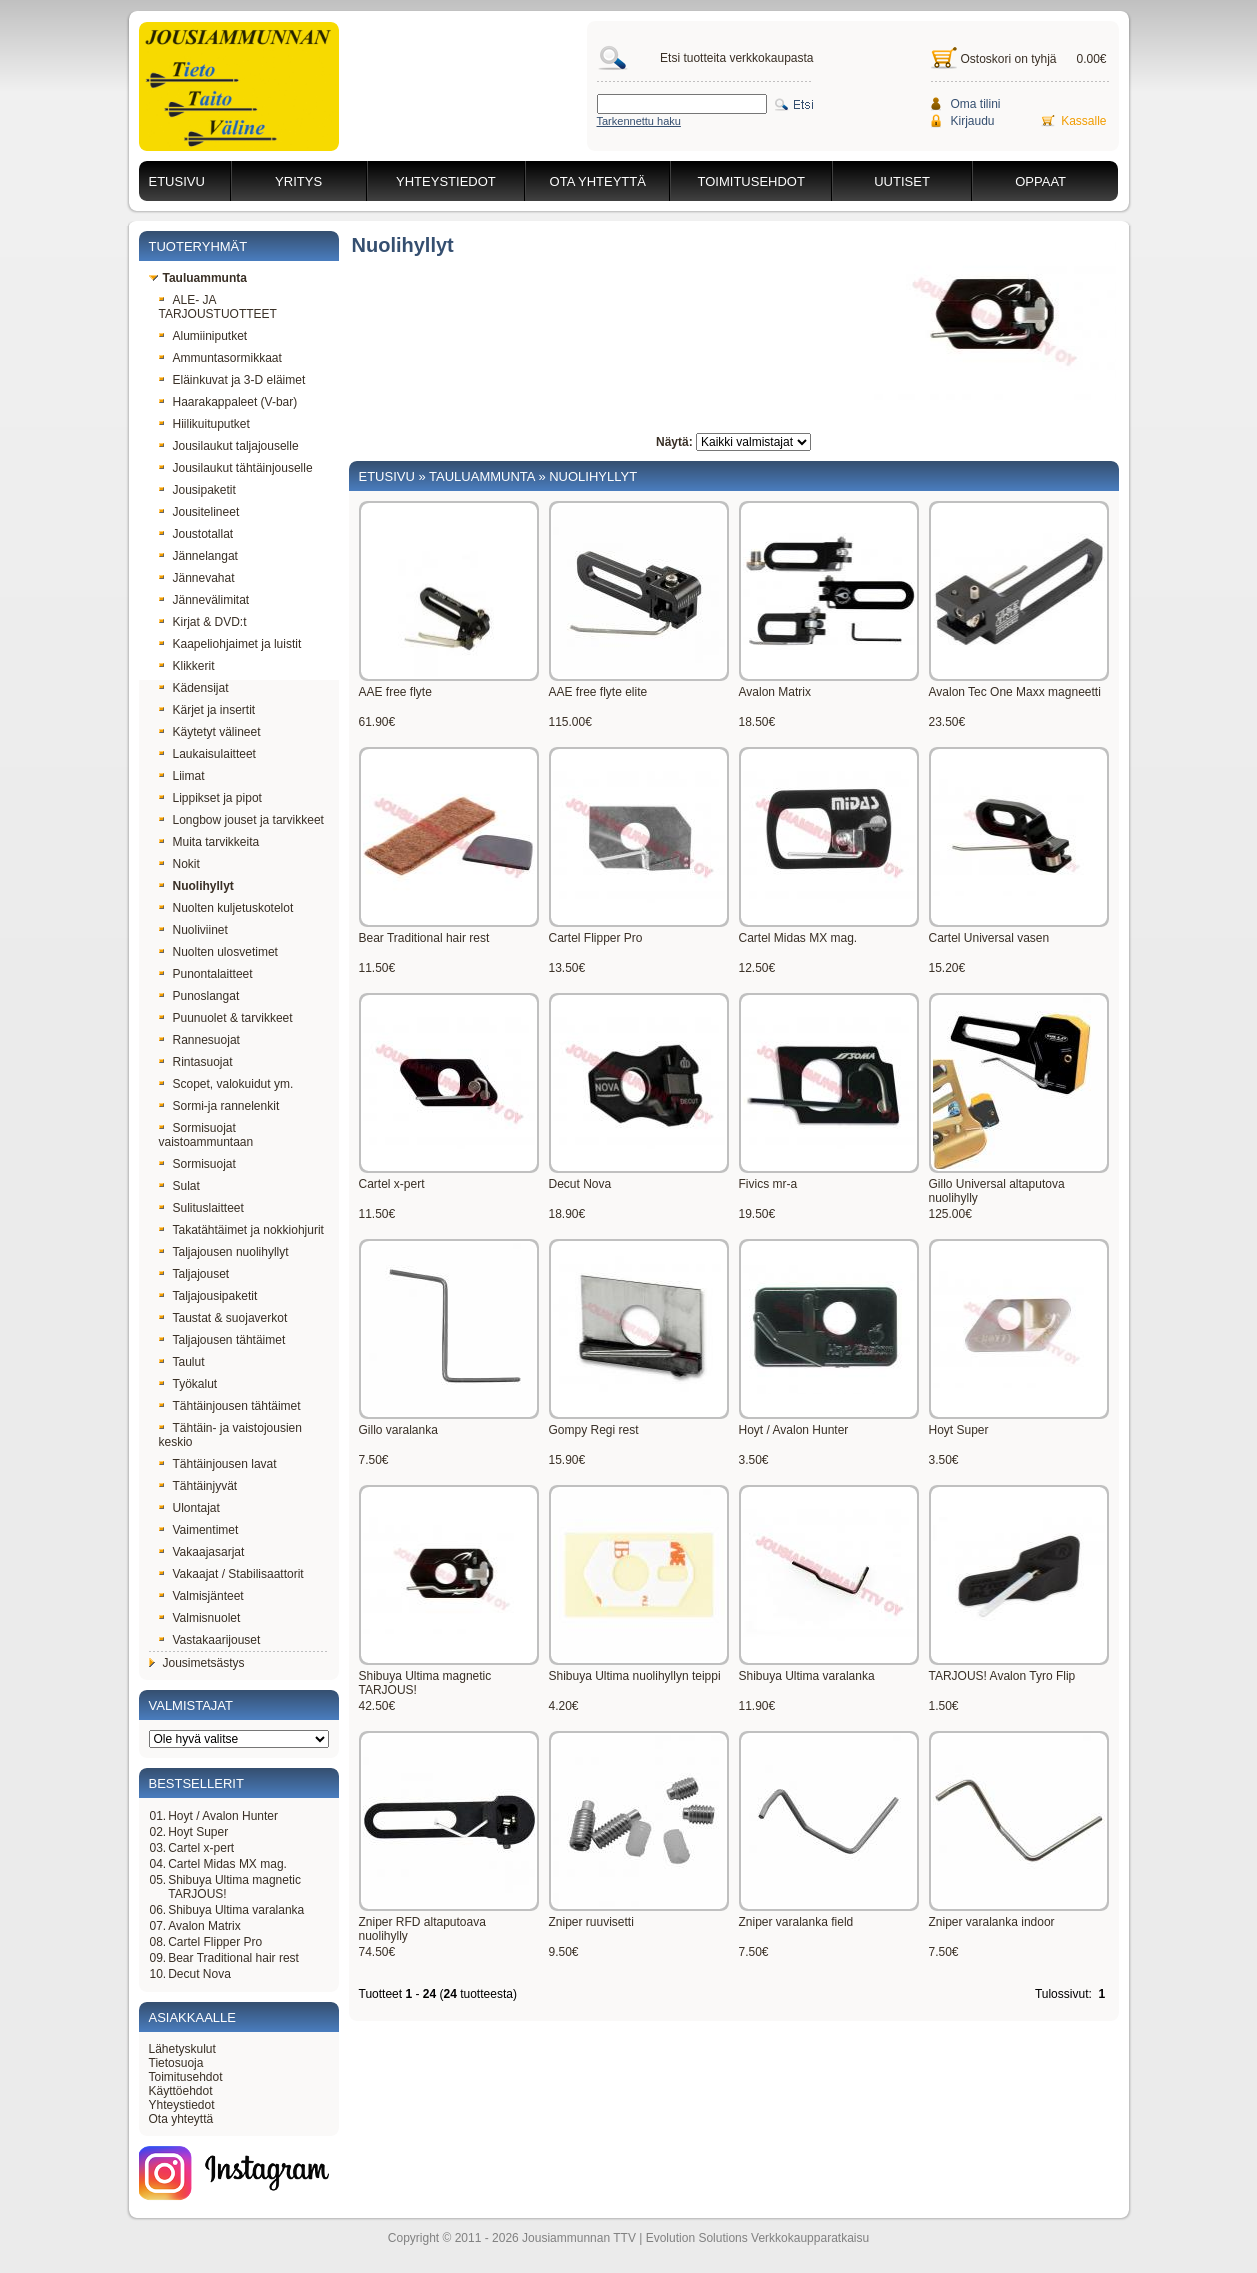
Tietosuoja (176, 2063)
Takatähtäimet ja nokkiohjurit (241, 1230)
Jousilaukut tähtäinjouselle (236, 468)
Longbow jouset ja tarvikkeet (241, 820)
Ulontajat (189, 1508)
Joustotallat (196, 534)
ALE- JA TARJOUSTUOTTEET (218, 307)
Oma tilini (976, 104)
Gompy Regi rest (594, 1430)
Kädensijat (194, 688)
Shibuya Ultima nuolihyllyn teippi (635, 1676)
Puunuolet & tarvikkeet (226, 1018)
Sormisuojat (197, 1164)
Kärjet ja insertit (207, 710)
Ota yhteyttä (598, 181)
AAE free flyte (395, 692)
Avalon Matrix (204, 1926)
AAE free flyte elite (598, 692)
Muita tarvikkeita (209, 842)
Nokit (179, 864)
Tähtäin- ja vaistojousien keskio (230, 1435)
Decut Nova (199, 1974)
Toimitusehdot (751, 181)
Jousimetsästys (197, 1663)
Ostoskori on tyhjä (1009, 59)
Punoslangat (199, 996)
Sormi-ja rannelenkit (219, 1106)
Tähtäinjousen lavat (218, 1464)
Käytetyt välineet (210, 732)
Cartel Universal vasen (989, 938)
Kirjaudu (973, 121)
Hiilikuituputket (204, 424)
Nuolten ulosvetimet (218, 952)
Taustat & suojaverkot (223, 1318)
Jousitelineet (199, 512)
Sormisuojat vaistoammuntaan (206, 1135)
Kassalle (1083, 121)
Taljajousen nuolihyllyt (224, 1252)
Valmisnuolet (200, 1618)
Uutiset (902, 181)
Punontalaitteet (206, 974)
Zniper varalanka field (796, 1922)
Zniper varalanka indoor (992, 1922)
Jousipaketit (197, 490)
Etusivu (177, 181)
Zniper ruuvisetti (591, 1922)
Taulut (182, 1362)
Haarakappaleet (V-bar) (228, 402)
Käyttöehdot (181, 2091)
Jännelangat (198, 556)
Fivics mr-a (768, 1184)
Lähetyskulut (182, 2049)
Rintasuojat (196, 1062)
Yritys (298, 181)
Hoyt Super (198, 1832)
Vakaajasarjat (202, 1552)
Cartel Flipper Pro (215, 1942)
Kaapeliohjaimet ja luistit (230, 644)
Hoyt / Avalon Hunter (223, 1816)
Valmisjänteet (201, 1596)
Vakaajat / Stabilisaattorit (231, 1574)
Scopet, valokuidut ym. (226, 1084)
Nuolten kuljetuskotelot (226, 908)
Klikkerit (187, 666)
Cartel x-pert (201, 1848)
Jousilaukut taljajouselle (229, 446)
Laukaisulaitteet (207, 754)
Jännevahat (197, 578)
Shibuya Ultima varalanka (236, 1910)
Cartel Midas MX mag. (227, 1864)
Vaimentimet (199, 1530)
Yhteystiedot (446, 181)
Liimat (182, 776)
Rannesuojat (199, 1040)
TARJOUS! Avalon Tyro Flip (1002, 1676)
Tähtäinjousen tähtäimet (230, 1406)
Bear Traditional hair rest (233, 1958)
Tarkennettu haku (639, 121)
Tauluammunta (198, 278)
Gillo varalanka (398, 1430)
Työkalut (188, 1384)
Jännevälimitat (204, 600)
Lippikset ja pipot (210, 798)
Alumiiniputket (203, 336)
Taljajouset (194, 1274)
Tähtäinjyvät (198, 1486)
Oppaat (1040, 181)
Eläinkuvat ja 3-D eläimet (232, 380)
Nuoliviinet (193, 930)
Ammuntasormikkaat (220, 358)
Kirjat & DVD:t (203, 622)
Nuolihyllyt (196, 886)
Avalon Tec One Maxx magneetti (1015, 692)
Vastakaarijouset (210, 1640)
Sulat (179, 1186)
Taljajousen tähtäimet (222, 1340)
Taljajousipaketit (208, 1296)
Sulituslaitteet (201, 1208)
